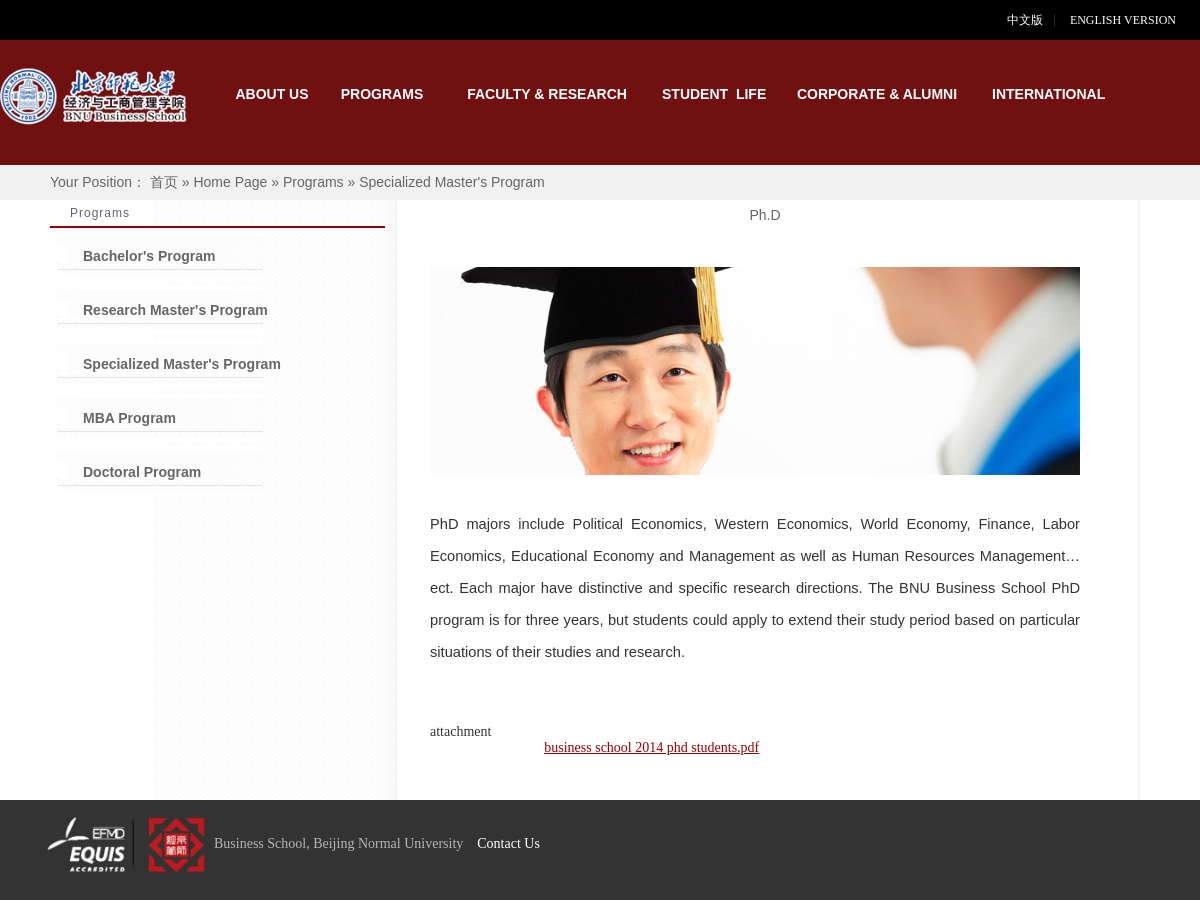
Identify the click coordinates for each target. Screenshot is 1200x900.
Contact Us (508, 843)
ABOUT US (271, 94)
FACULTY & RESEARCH (547, 94)
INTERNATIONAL (1044, 94)
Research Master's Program (175, 310)
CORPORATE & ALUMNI (877, 94)
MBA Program (129, 418)
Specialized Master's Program (182, 364)
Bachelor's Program (149, 256)
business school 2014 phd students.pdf (651, 747)
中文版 (1025, 20)
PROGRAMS (382, 94)
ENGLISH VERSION (1135, 20)
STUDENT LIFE (714, 94)
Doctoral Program (142, 472)
